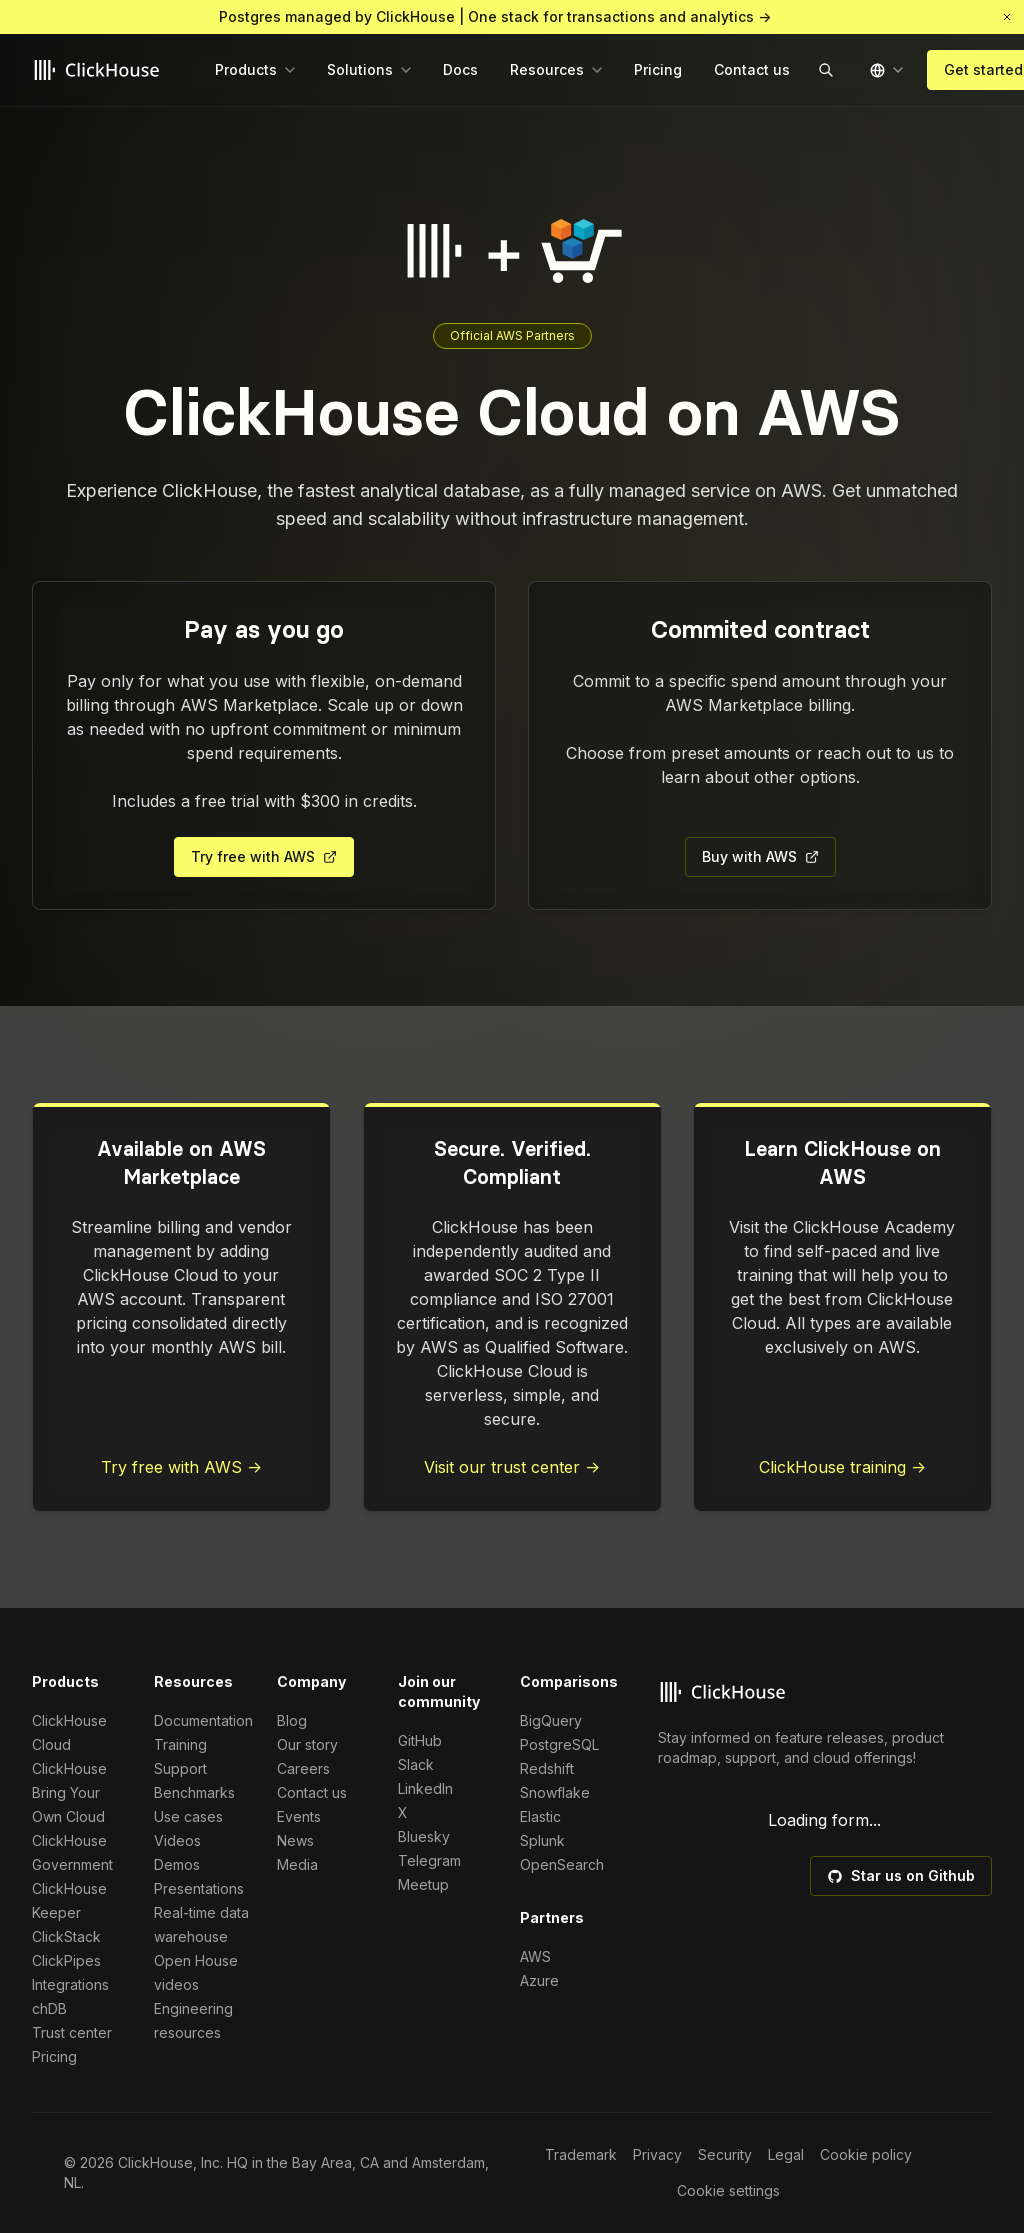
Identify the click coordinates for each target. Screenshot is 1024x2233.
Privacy (657, 2154)
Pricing (54, 2056)
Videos (177, 1840)
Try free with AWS (181, 1467)
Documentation (203, 1720)
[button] (1007, 17)
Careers (303, 1768)
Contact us (312, 1792)
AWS (535, 1956)
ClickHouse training (842, 1467)
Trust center (72, 2032)
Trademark (581, 2154)
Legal (786, 2154)
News (295, 1840)
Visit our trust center (512, 1467)
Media (297, 1864)
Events (299, 1816)
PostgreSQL (559, 1744)
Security (725, 2154)
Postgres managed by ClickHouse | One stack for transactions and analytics (495, 17)
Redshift (547, 1768)
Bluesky (424, 1836)
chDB (49, 2008)
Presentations (199, 1888)
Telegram (429, 1860)
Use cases (188, 1816)
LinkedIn (425, 1788)
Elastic (540, 1816)
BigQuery (551, 1720)
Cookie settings (728, 2190)
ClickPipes (66, 1960)
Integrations (70, 1984)
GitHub (420, 1740)
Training (180, 1744)
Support (180, 1768)
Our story (307, 1744)
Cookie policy (866, 2154)
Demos (177, 1864)
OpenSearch (562, 1864)
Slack (416, 1764)
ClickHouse (69, 1768)
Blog (292, 1720)
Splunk (542, 1840)
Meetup (423, 1884)
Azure (539, 1980)
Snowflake (555, 1792)
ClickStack (66, 1936)
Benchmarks (194, 1792)
